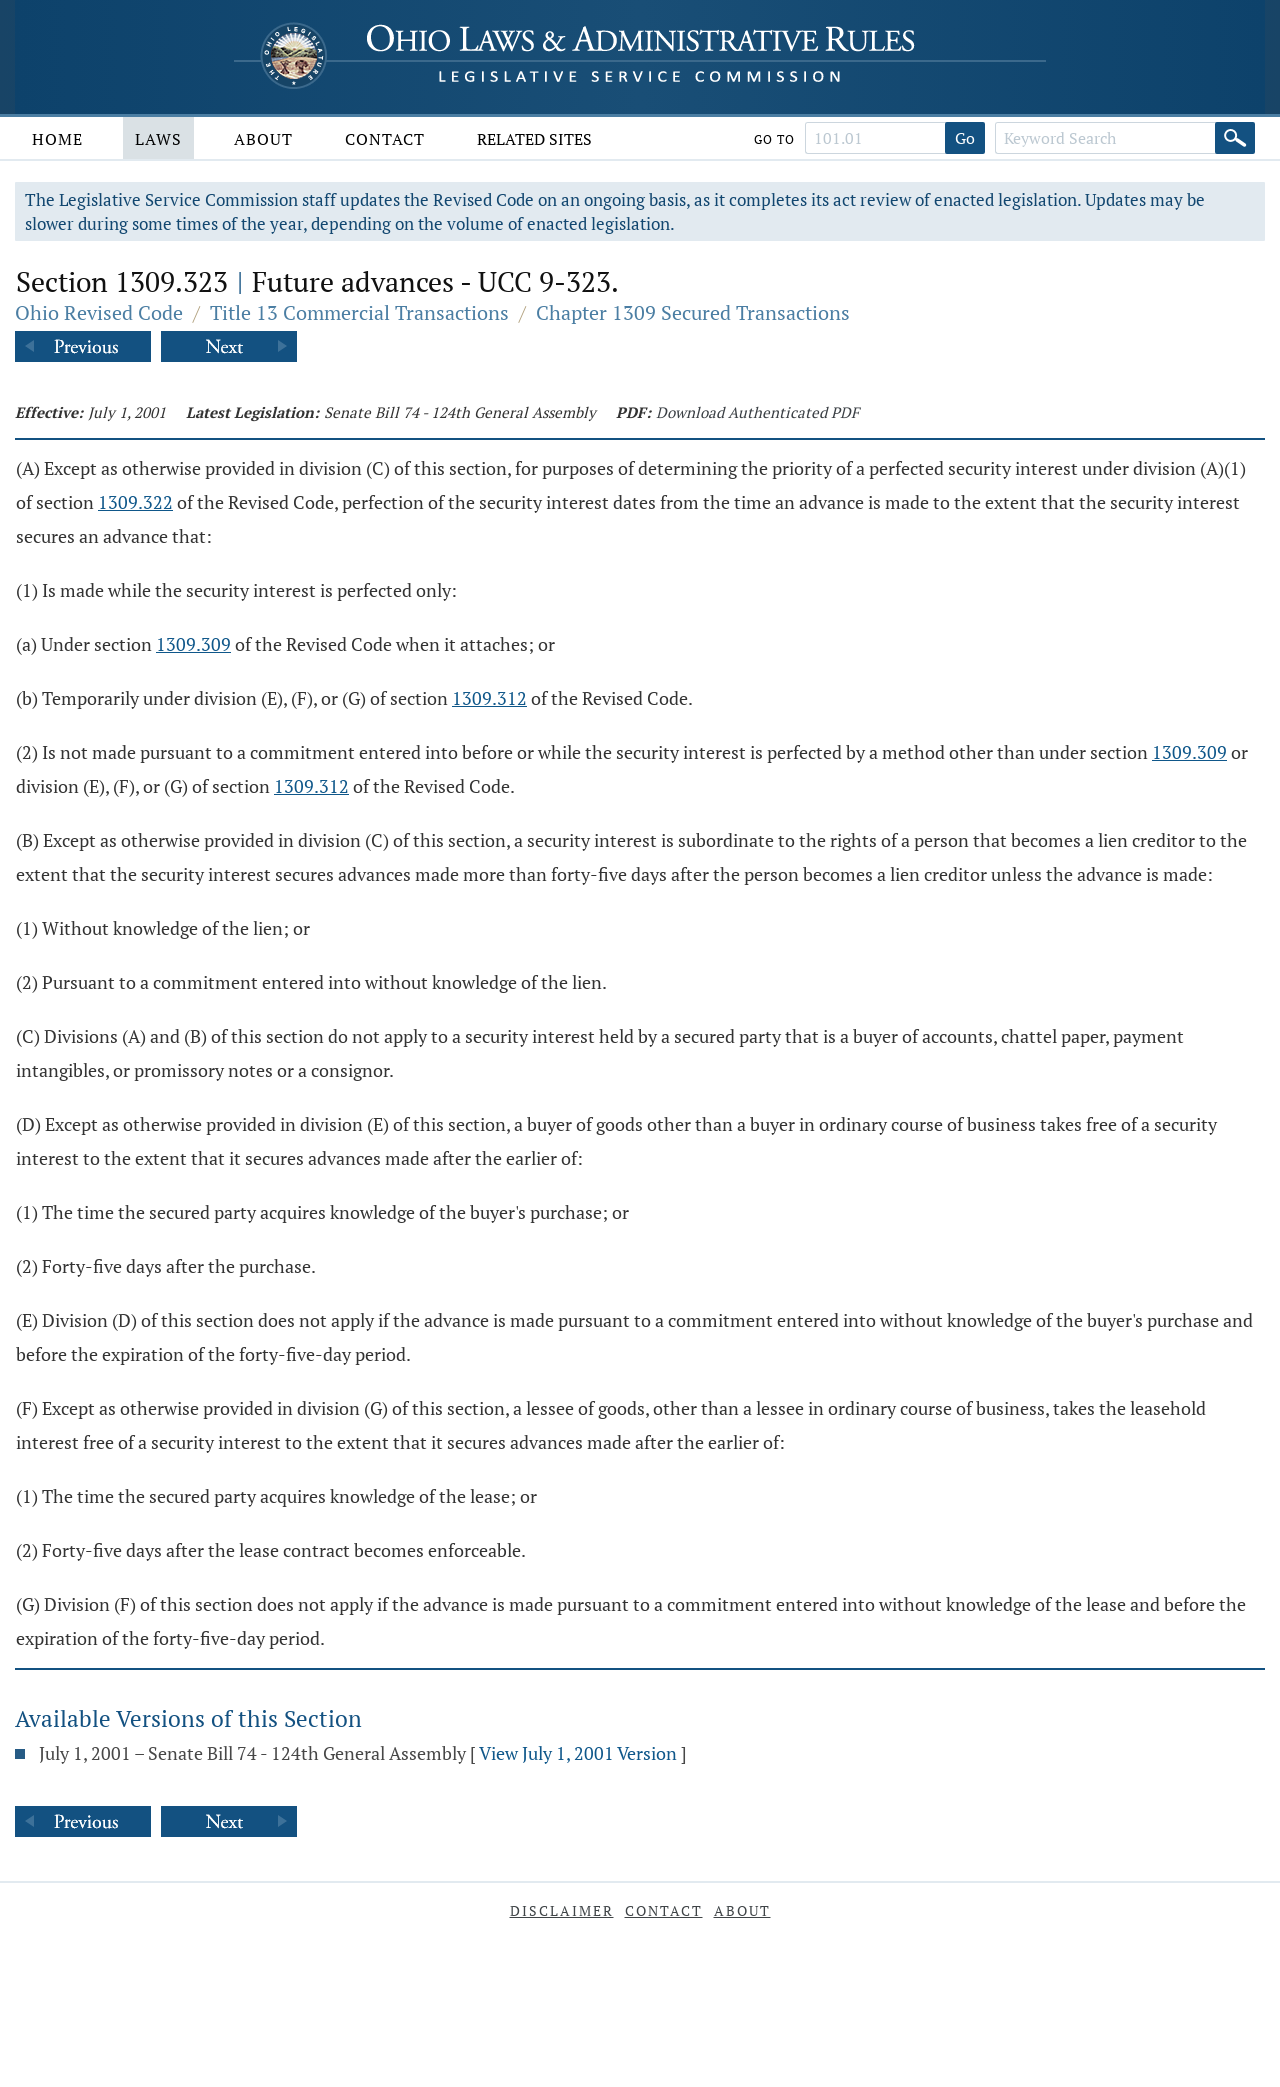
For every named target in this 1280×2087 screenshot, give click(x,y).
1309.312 (489, 698)
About (263, 139)
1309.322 (135, 502)
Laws (158, 139)
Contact (385, 139)
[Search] (1235, 138)
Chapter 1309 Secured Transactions (693, 312)
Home (57, 139)
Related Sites (534, 139)
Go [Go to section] (965, 138)
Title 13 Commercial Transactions (359, 312)
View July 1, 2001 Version (578, 1753)
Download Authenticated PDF (757, 412)
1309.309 (193, 644)
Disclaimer (562, 1910)
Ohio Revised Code (99, 312)
